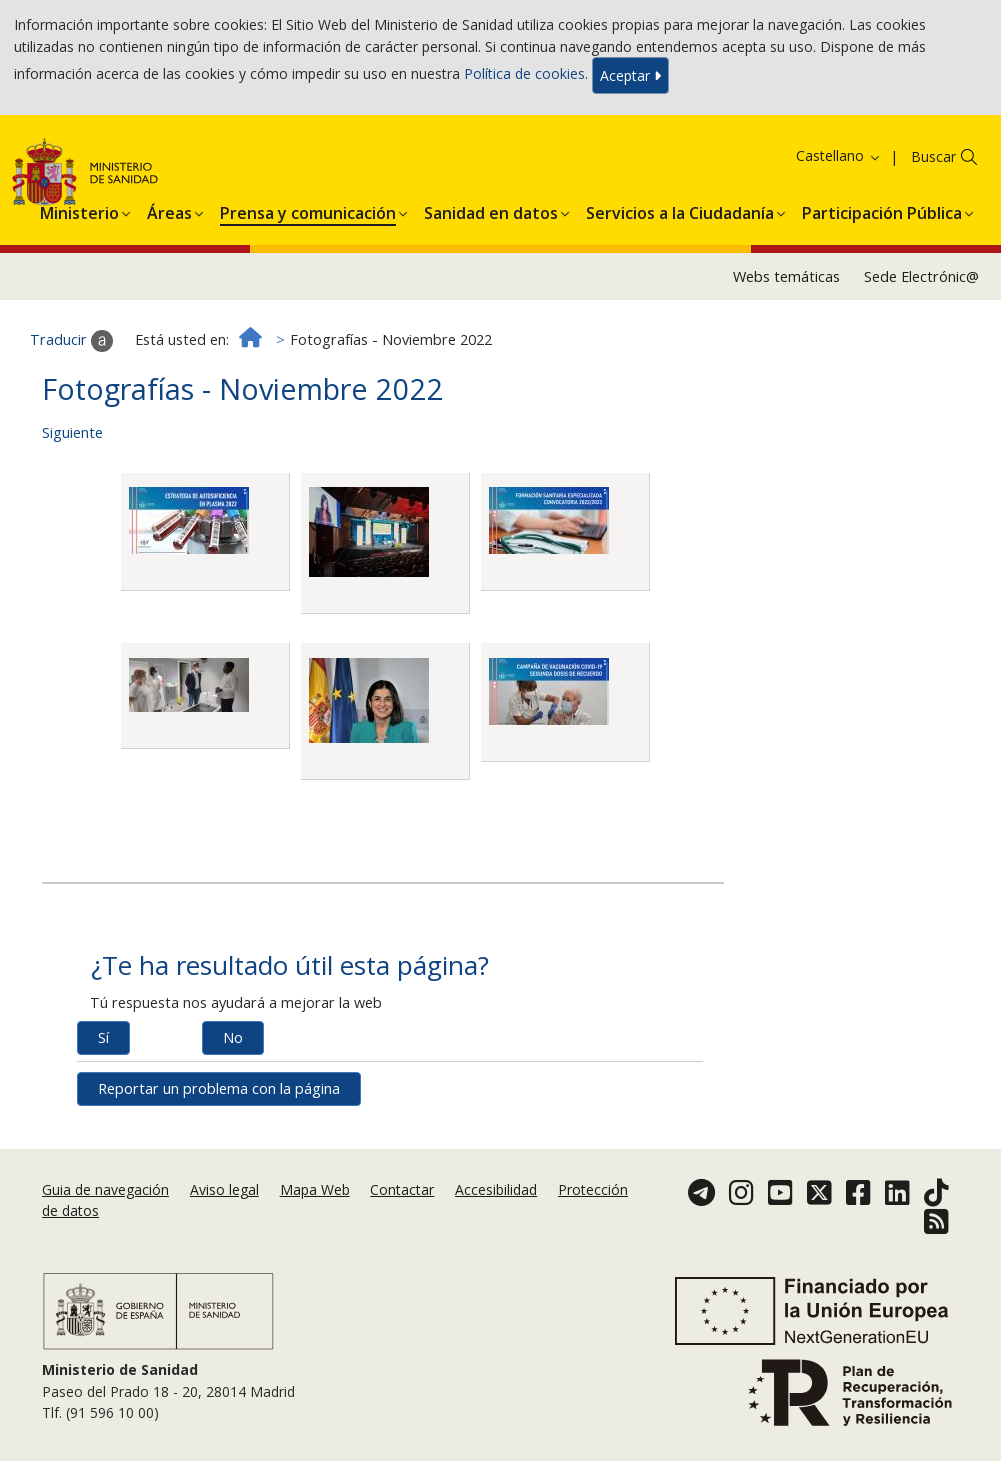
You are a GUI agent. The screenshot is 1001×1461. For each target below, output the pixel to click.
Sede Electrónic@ (921, 276)
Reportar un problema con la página (219, 1088)
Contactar (402, 1189)
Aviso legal (224, 1189)
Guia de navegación (105, 1189)
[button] (79, 210)
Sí (103, 1037)
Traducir (71, 341)
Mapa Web (315, 1189)
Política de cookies (524, 73)
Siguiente (72, 432)
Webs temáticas (786, 276)
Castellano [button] (839, 155)
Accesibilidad (496, 1189)
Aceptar (630, 75)
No (233, 1037)
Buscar (933, 156)
